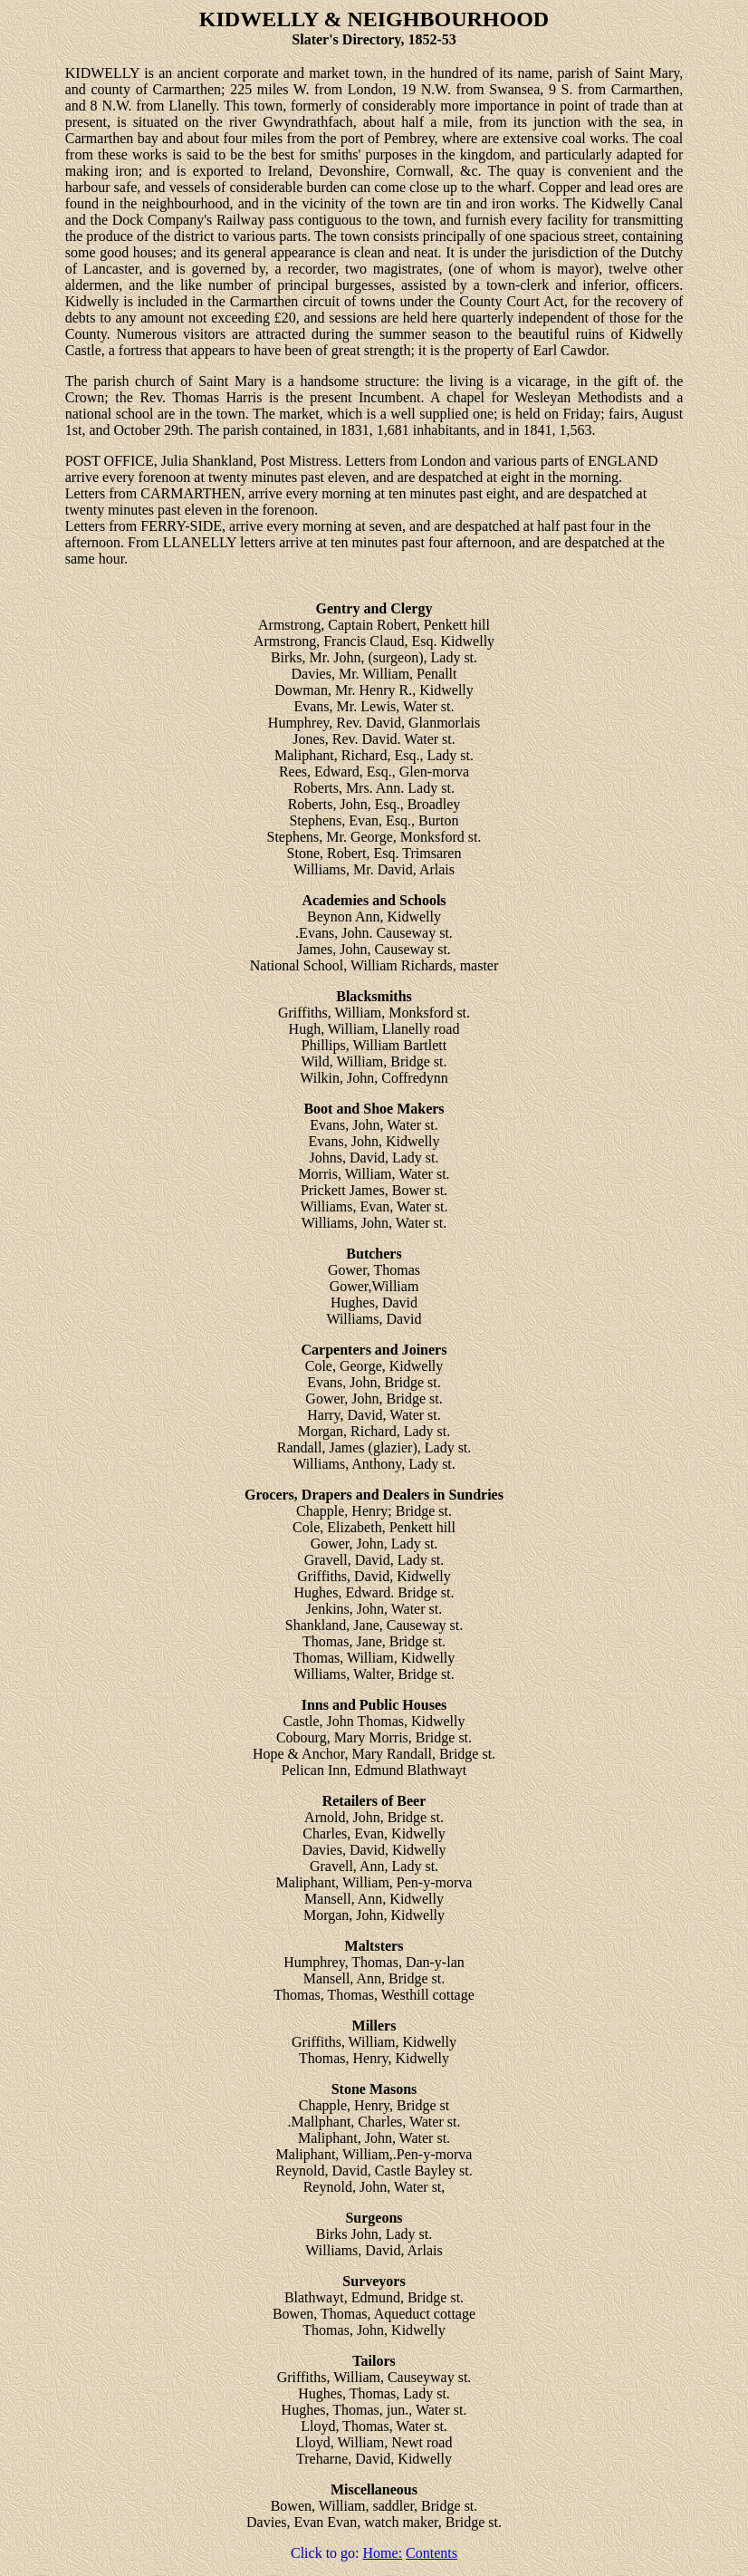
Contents (431, 2553)
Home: (383, 2553)
